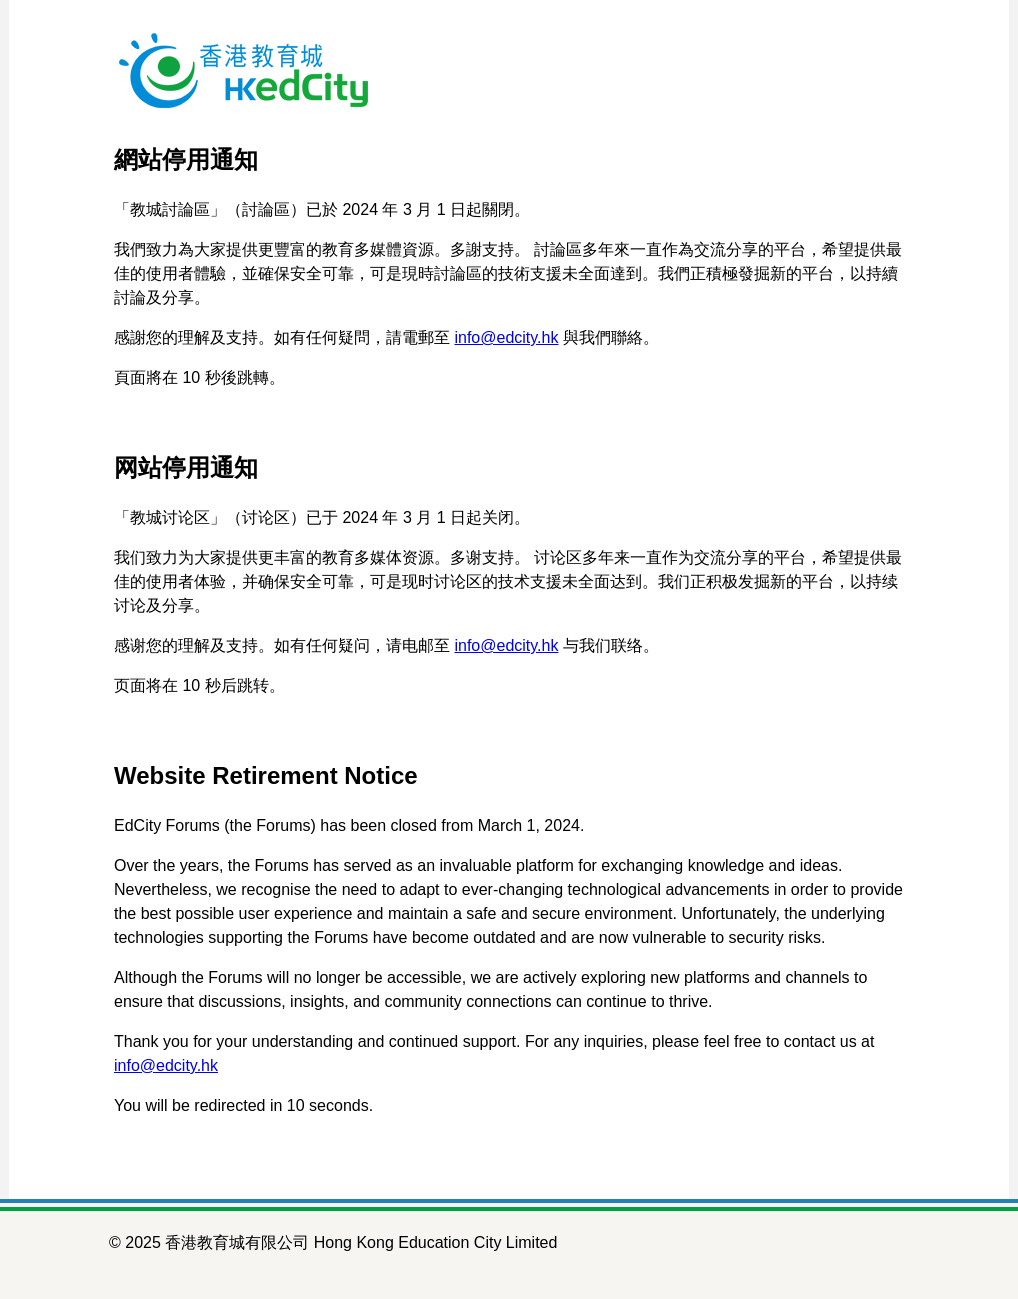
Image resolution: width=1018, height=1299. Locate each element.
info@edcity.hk (506, 337)
